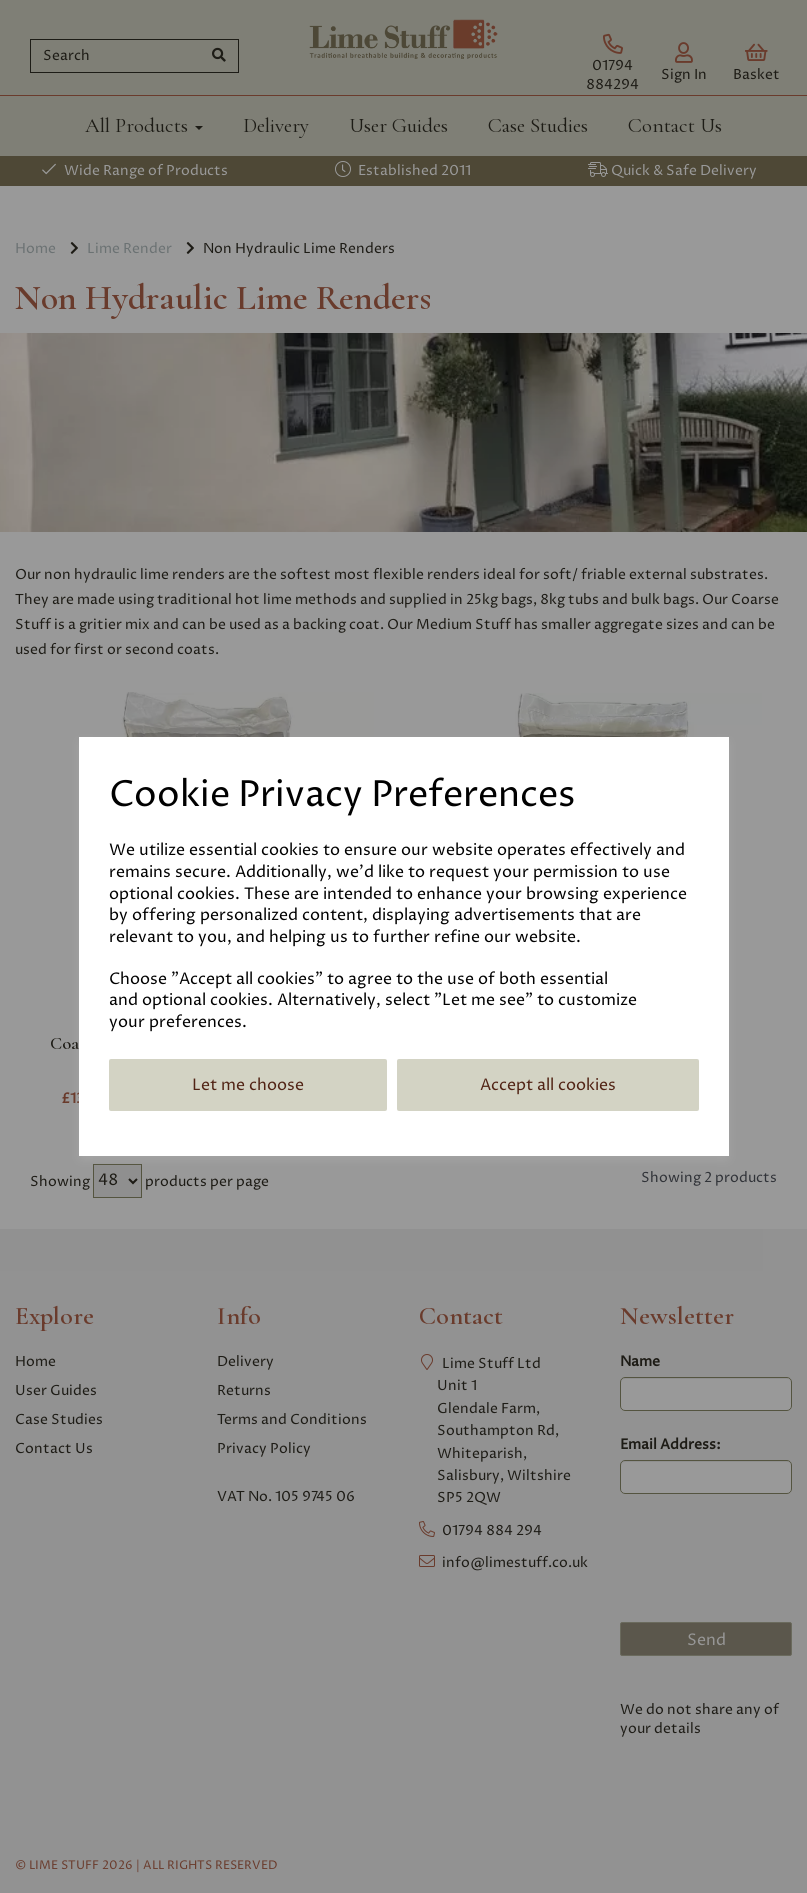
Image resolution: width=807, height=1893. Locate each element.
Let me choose (248, 1085)
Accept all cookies (548, 1085)
